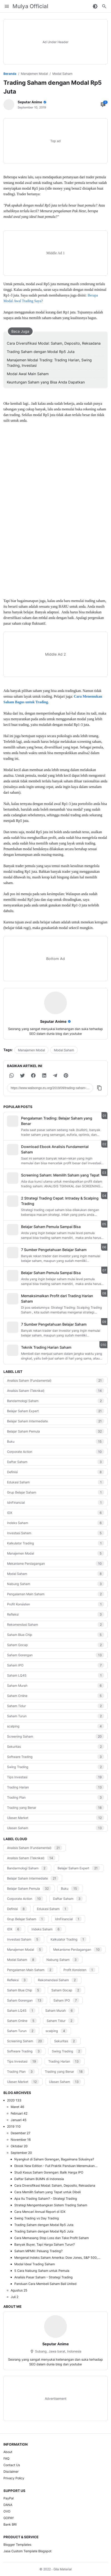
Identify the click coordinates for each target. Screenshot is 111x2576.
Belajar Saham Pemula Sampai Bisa (51, 1226)
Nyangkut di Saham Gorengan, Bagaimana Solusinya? (54, 2159)
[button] (11, 1075)
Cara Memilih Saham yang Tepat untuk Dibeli (47, 2192)
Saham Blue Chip (55, 1634)
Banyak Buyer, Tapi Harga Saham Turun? (44, 2244)
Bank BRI (10, 2524)
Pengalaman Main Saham (55, 1594)
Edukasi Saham (55, 1482)
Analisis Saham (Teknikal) (55, 1390)
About (7, 2452)
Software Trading (55, 1756)
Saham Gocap (55, 1644)
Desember (20, 2133)
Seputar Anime (55, 2344)
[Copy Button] (99, 1087)
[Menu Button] (6, 6)
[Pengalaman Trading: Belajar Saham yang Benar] (12, 1121)
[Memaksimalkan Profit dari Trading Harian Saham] (12, 1298)
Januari (19, 2120)
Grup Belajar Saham (55, 1492)
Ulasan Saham (55, 1828)
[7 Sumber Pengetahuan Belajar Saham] (12, 1252)
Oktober (19, 2146)
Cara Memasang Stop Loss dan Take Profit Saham (51, 2238)
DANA (7, 2505)
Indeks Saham (55, 1522)
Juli (14, 2297)
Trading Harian (55, 1787)
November (21, 2139)
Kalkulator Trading (55, 1543)
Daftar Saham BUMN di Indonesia (39, 2179)
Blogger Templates (17, 2544)
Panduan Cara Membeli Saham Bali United (45, 2284)
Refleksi (55, 1614)
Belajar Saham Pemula (55, 1431)
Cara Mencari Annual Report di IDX (39, 2212)
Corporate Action (55, 1451)
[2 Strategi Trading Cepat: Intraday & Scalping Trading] (12, 1201)
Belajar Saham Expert (55, 1411)
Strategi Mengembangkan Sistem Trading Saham (50, 2205)
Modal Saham (64, 1050)
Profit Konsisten (55, 1604)
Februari (19, 2113)
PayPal (8, 2498)
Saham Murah (55, 1685)
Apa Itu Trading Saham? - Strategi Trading (45, 2198)
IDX (55, 1512)
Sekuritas (55, 1746)
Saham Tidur (55, 1705)
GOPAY (8, 2518)
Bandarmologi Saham (55, 1400)
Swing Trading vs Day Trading (36, 2218)
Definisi (55, 1472)
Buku (55, 1441)
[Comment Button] (103, 104)
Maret (17, 2107)
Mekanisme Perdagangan (55, 1563)
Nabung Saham (55, 1583)
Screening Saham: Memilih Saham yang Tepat (60, 1175)
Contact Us (11, 2465)
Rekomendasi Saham (55, 1624)
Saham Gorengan (55, 1655)
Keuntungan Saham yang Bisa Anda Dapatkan (46, 382)
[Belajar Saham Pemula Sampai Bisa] (12, 1229)
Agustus (19, 2290)
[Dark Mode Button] (95, 6)
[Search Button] (104, 6)
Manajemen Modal (31, 1050)
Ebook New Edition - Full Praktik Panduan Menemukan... (55, 2166)
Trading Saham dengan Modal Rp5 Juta (41, 351)
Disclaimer (11, 2471)
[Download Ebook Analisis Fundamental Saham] (12, 1149)
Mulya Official (30, 6)
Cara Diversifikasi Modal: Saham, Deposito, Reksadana (54, 343)
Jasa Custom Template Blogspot (27, 2551)
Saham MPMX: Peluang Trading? (38, 2251)
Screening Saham (55, 1736)
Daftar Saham (55, 1461)
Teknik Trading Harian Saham (46, 1347)
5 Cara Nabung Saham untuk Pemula (41, 2271)
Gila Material (62, 2569)
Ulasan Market (55, 1817)
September (21, 2153)
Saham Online (55, 1695)
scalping (55, 1726)
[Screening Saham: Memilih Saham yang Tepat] (12, 1178)
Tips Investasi (55, 1777)
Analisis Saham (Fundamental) (55, 1380)
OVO (6, 2511)
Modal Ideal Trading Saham (34, 2264)
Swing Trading (55, 1766)
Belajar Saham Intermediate (55, 1421)
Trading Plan (55, 1797)
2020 (14, 2100)
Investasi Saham (55, 1533)
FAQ (6, 2458)
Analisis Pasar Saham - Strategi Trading (43, 2277)
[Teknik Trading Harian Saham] (12, 1350)
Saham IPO (55, 1665)
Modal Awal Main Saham (28, 374)
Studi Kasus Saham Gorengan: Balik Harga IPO (48, 2172)
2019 (14, 2126)
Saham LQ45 (55, 1675)
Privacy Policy (13, 2478)
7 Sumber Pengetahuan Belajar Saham (54, 1249)
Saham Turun (55, 1716)
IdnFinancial (55, 1502)
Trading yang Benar (55, 1807)
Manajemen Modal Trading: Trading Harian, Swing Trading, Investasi (49, 363)
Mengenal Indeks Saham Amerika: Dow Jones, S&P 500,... (57, 2257)
